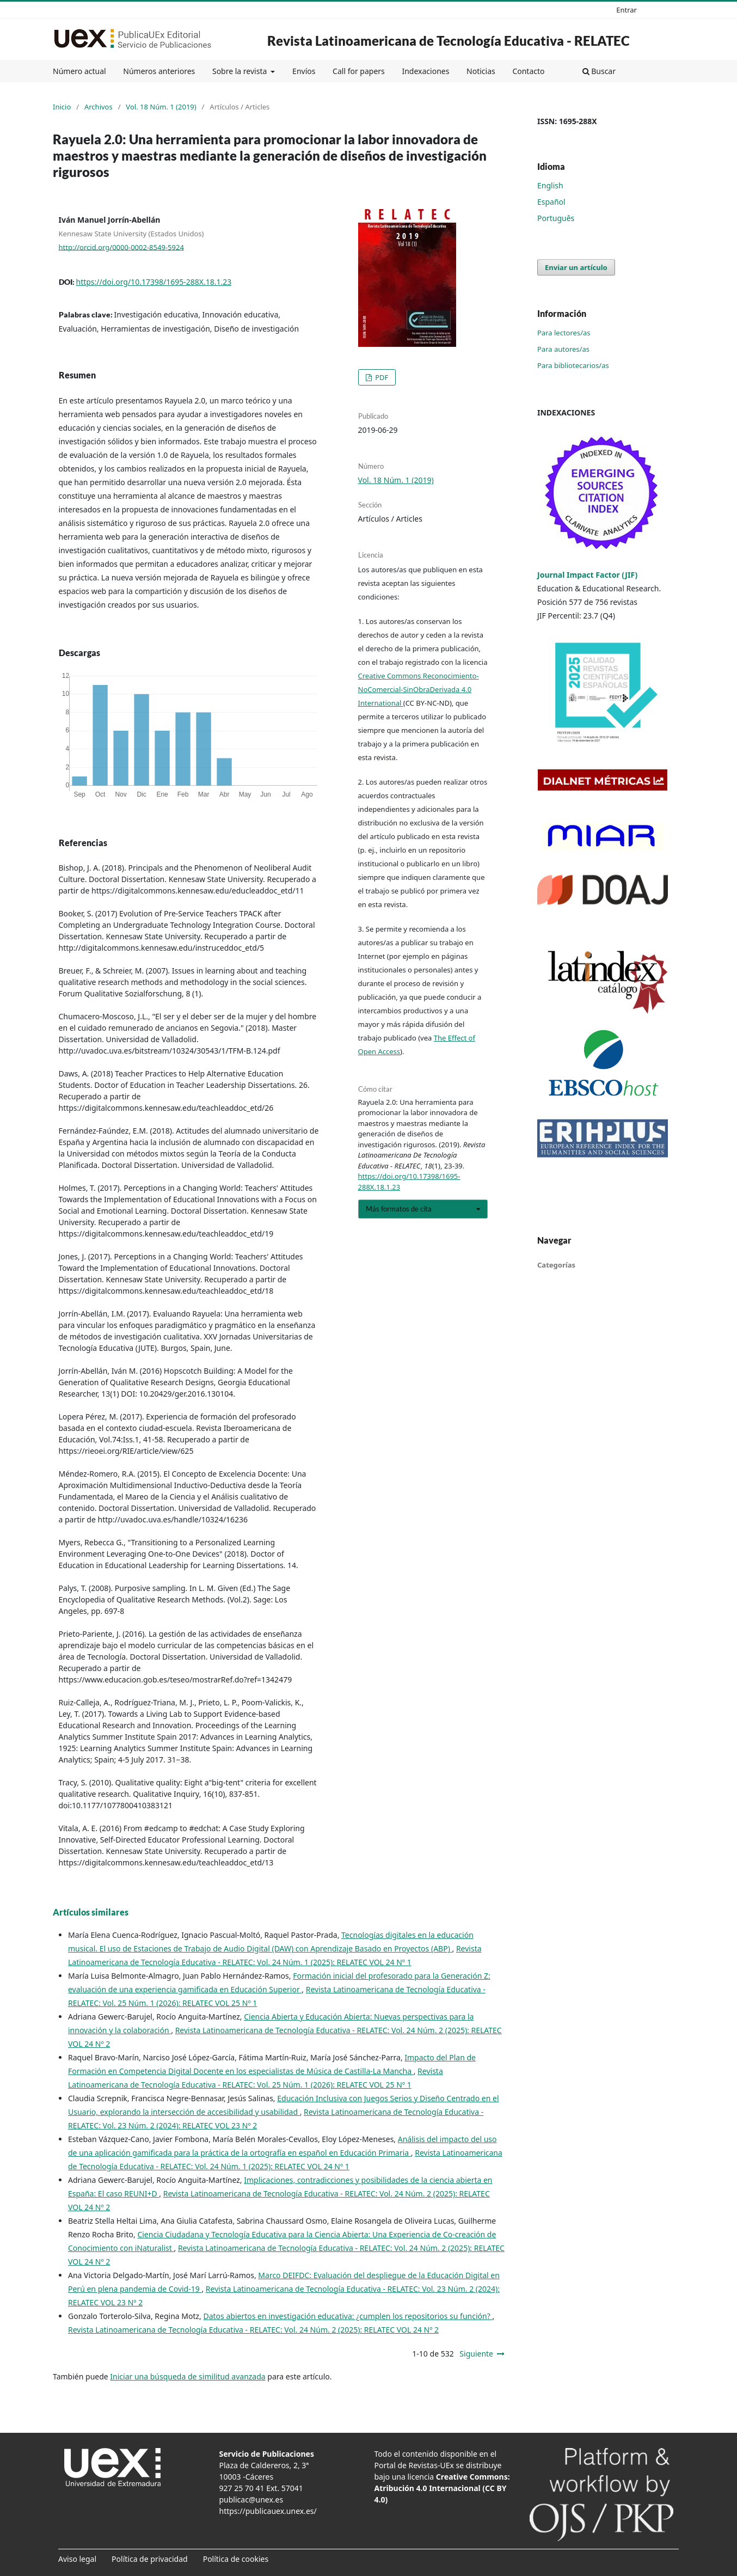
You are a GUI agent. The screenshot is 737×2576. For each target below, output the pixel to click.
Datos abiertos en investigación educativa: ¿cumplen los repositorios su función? (347, 2316)
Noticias (480, 71)
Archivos (98, 107)
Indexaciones (425, 71)
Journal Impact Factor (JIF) (587, 575)
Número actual (79, 71)
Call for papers (359, 71)
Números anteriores (159, 71)
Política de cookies (236, 2559)
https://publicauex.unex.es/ (268, 2511)
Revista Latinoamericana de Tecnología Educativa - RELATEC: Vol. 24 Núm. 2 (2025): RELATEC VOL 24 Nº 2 (253, 2329)
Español (551, 202)
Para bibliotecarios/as (573, 365)
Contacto (528, 71)
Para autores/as (563, 349)
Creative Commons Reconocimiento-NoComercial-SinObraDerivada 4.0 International (418, 689)
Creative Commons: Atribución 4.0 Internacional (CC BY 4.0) (442, 2488)
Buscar (599, 71)
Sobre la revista (240, 71)
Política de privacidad (150, 2559)
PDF (381, 377)
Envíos (303, 71)
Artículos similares (90, 1912)
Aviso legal (77, 2559)
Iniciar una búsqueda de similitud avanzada (187, 2376)
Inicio (62, 107)
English (550, 185)
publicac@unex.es (251, 2499)
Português (555, 218)
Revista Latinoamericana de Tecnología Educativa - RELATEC (448, 40)
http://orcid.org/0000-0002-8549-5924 (121, 247)
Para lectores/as (564, 333)
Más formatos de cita (399, 1208)
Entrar (626, 10)
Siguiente (476, 2353)
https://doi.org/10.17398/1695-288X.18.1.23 (154, 282)
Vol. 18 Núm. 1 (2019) (161, 107)
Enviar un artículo (576, 267)
